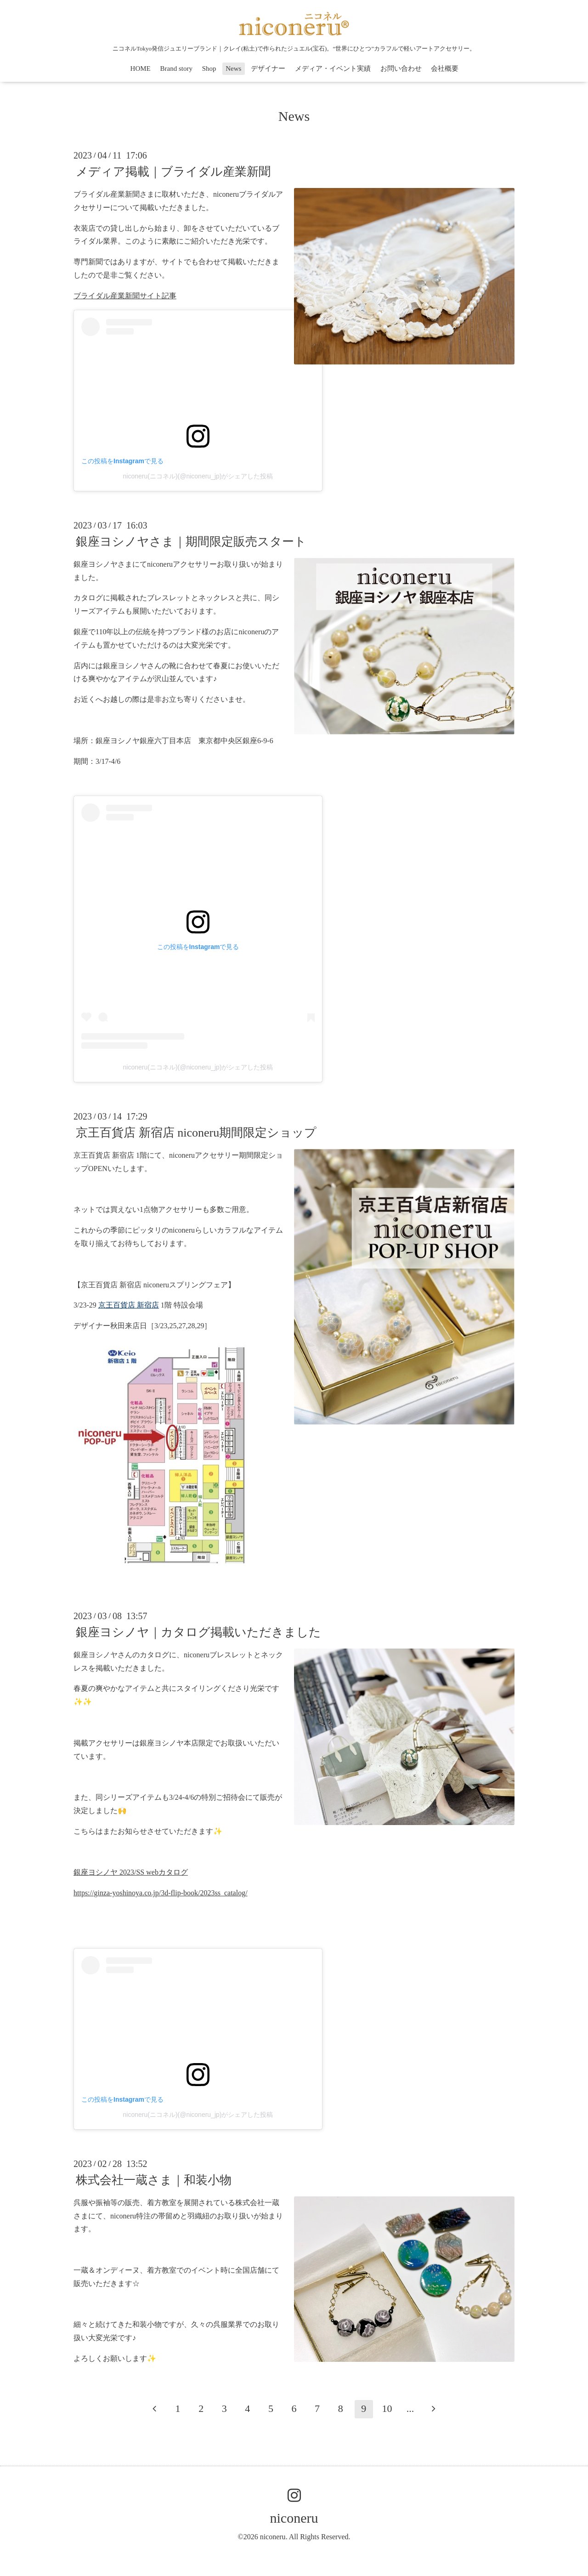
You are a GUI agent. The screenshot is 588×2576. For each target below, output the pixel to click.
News (233, 68)
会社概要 (444, 68)
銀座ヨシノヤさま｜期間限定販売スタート (191, 541)
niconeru (294, 2517)
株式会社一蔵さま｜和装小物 (154, 2180)
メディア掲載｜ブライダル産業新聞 (173, 171)
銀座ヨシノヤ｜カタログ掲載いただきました (198, 1632)
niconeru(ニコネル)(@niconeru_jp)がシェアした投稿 (198, 476)
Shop (209, 68)
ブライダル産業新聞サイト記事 (125, 296)
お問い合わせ (401, 68)
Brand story (176, 68)
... (410, 2408)
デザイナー (268, 68)
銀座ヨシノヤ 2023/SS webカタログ (131, 1872)
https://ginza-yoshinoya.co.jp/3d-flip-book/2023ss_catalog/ (161, 1893)
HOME (140, 68)
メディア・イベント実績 (333, 68)
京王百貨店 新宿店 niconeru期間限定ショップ (196, 1132)
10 (387, 2408)
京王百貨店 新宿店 (128, 1305)
